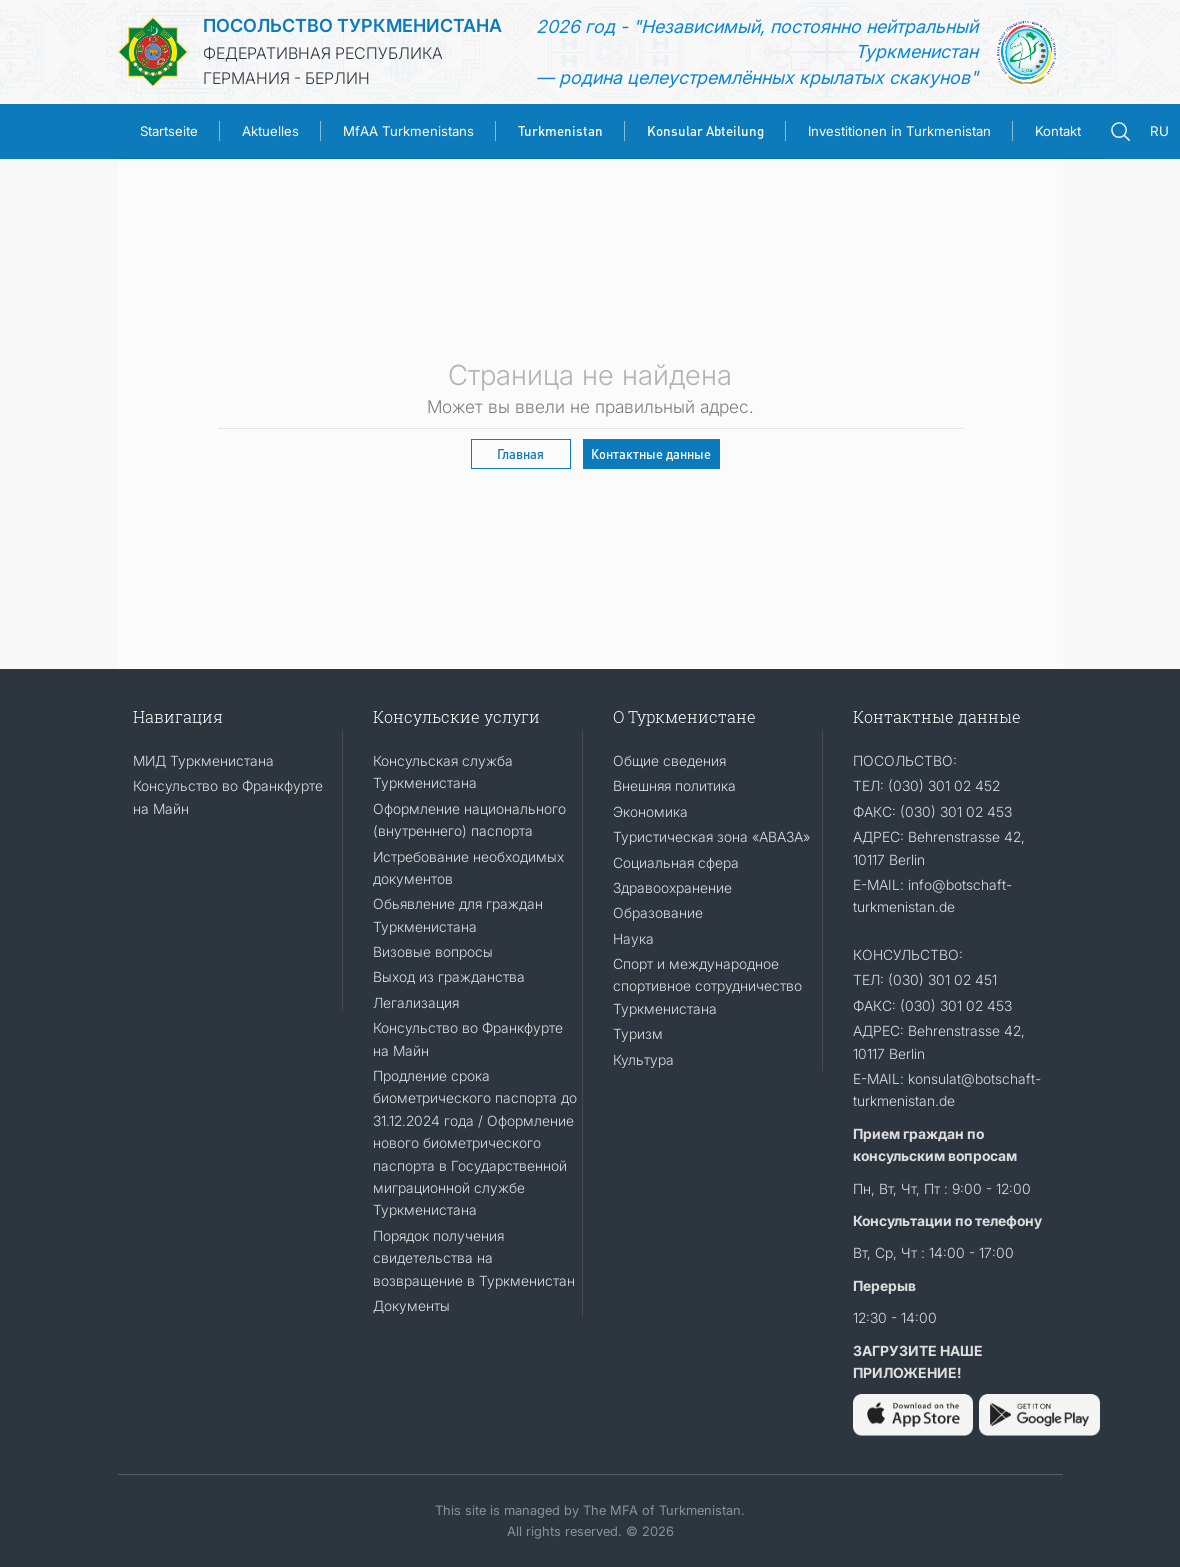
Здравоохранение (672, 887)
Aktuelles (270, 131)
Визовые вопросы (433, 951)
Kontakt (1058, 131)
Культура (643, 1059)
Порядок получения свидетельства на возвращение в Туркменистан (474, 1258)
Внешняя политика (674, 785)
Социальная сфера (676, 862)
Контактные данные (651, 453)
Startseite (169, 131)
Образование (658, 912)
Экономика (650, 811)
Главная (520, 453)
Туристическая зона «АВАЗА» (711, 836)
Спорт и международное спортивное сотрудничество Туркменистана (707, 986)
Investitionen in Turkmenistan (899, 131)
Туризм (638, 1033)
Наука (633, 938)
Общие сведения (669, 760)
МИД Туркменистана (203, 760)
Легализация (416, 1002)
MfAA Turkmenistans (408, 131)
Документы (411, 1305)
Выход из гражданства (449, 976)
